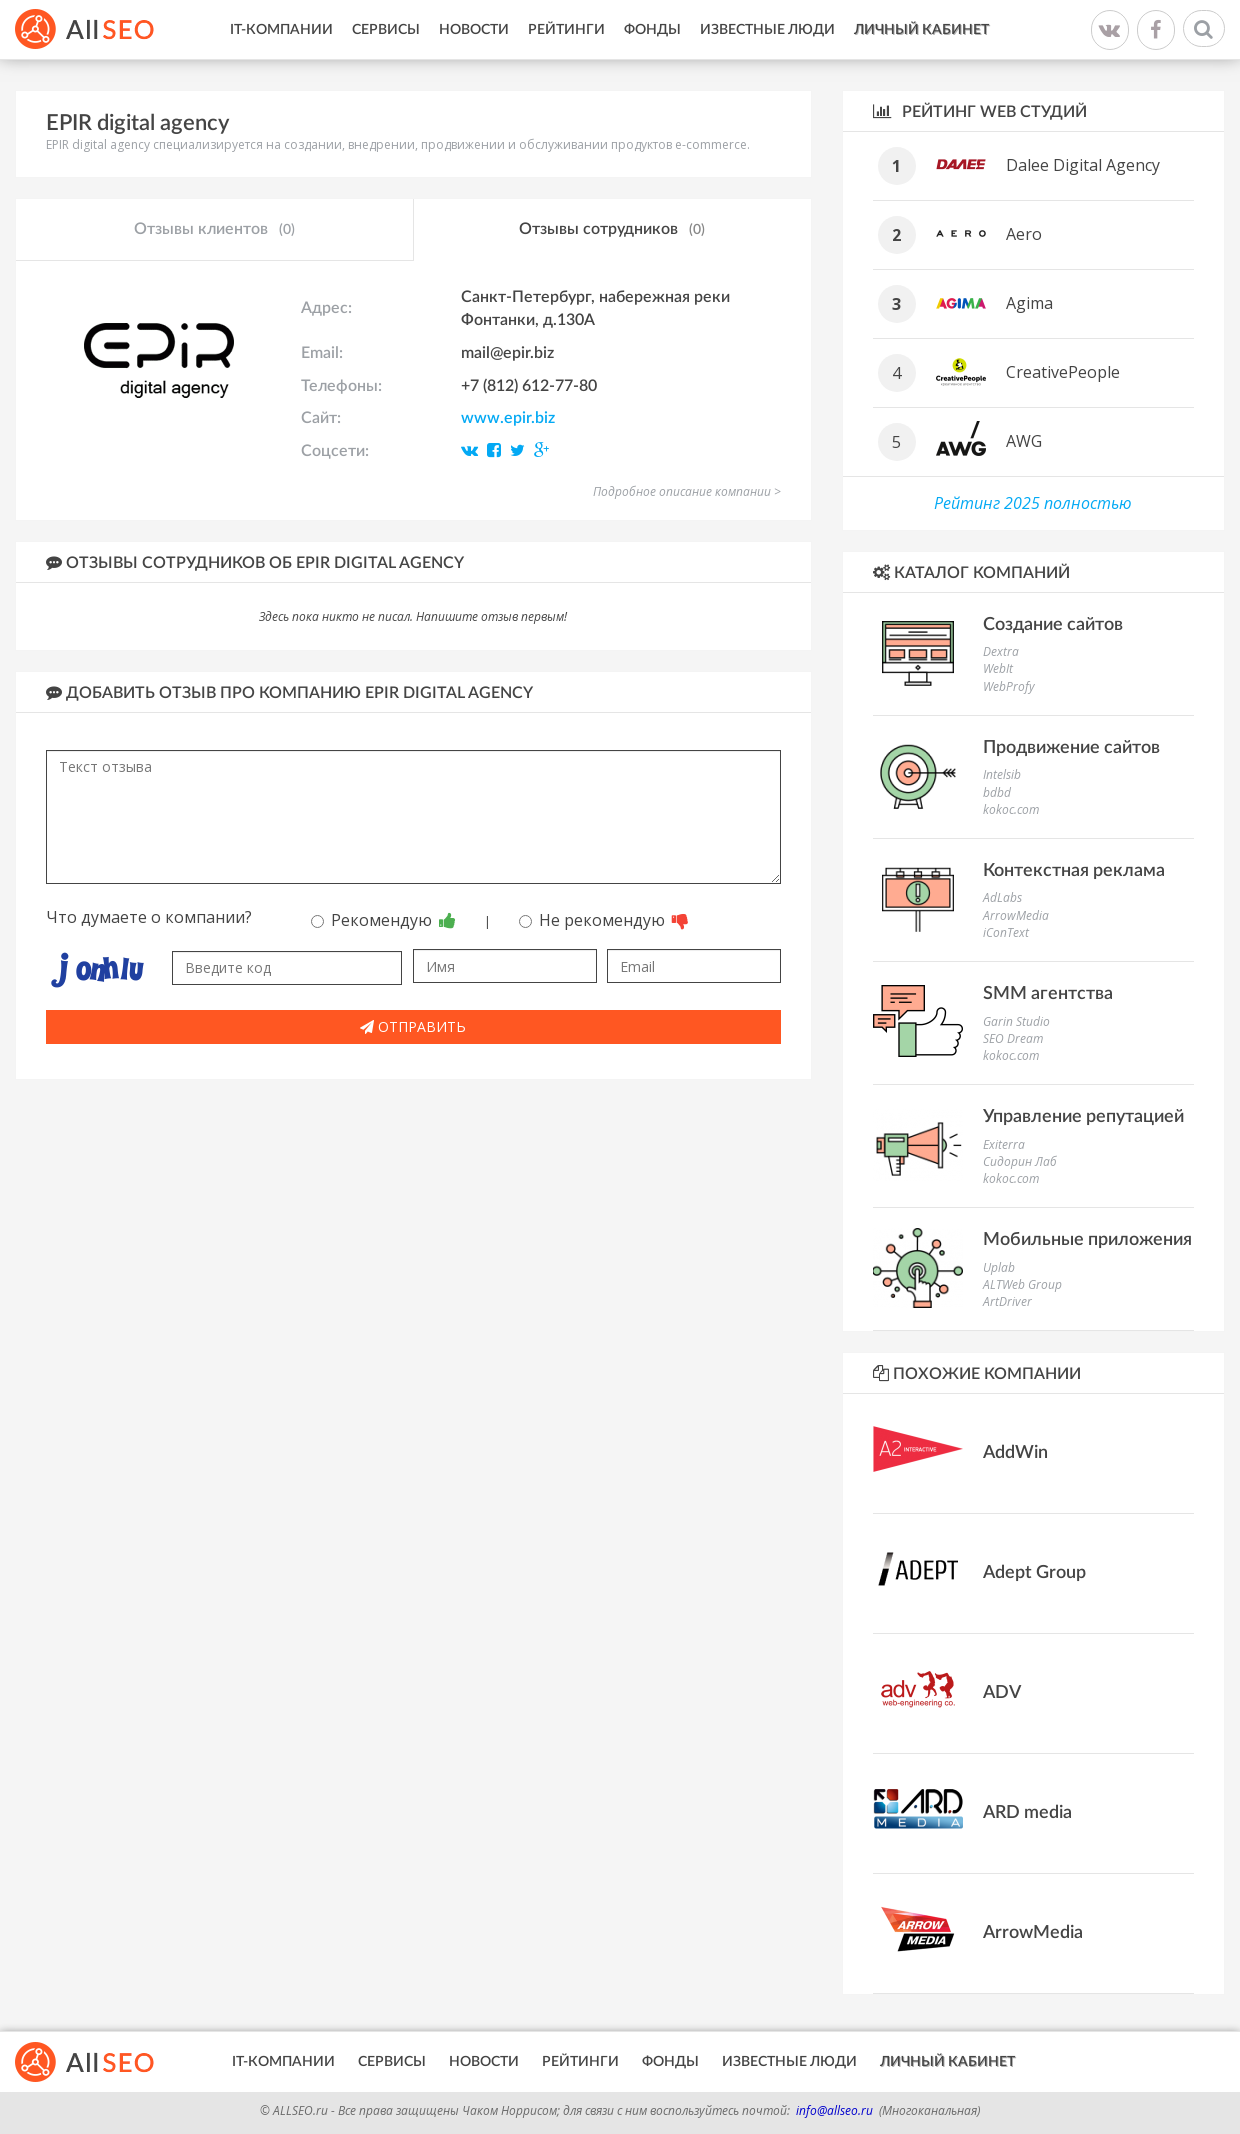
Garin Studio (1016, 1021)
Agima (1029, 303)
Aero (1024, 234)
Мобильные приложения (1087, 1240)
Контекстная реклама (1074, 871)
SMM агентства (1048, 994)
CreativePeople (1063, 372)
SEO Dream (1013, 1038)
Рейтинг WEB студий (980, 111)
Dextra (1001, 651)
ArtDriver (1007, 1301)
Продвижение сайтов (1071, 748)
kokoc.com (1011, 809)
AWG (1024, 441)
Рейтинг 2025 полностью (1033, 503)
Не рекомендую (604, 920)
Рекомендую (383, 920)
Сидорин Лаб (1020, 1161)
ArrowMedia (1016, 915)
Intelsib (1002, 774)
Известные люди (767, 30)
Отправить (413, 1026)
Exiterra (1004, 1144)
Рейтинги (566, 30)
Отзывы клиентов (214, 230)
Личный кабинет (921, 30)
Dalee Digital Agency (1083, 165)
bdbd (997, 792)
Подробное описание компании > (687, 491)
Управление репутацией (1083, 1117)
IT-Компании (281, 30)
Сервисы (386, 30)
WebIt (998, 668)
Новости (474, 30)
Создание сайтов (1053, 625)
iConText (1006, 932)
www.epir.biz (508, 418)
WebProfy (1009, 686)
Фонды (652, 30)
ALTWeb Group (1022, 1284)
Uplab (999, 1267)
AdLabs (1002, 897)
